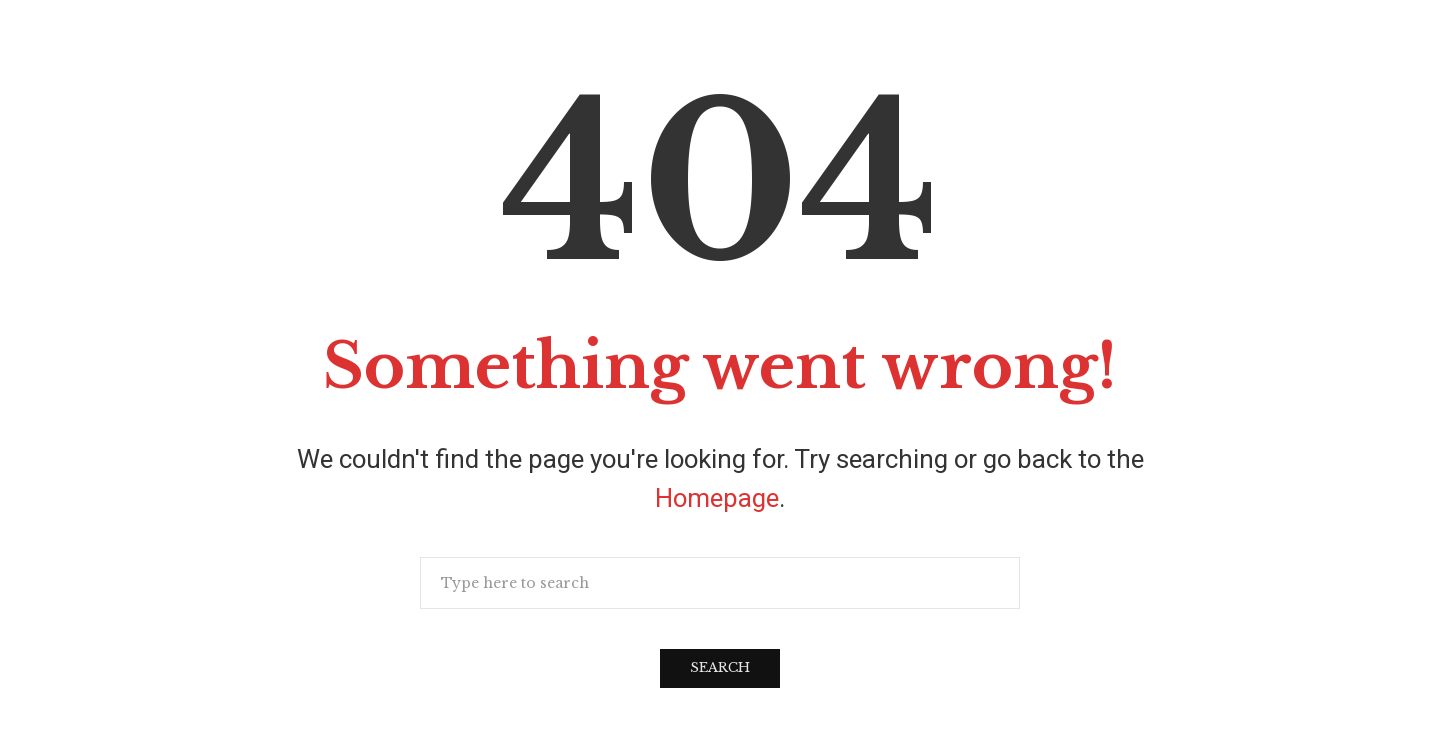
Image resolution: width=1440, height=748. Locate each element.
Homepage (717, 498)
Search (720, 667)
